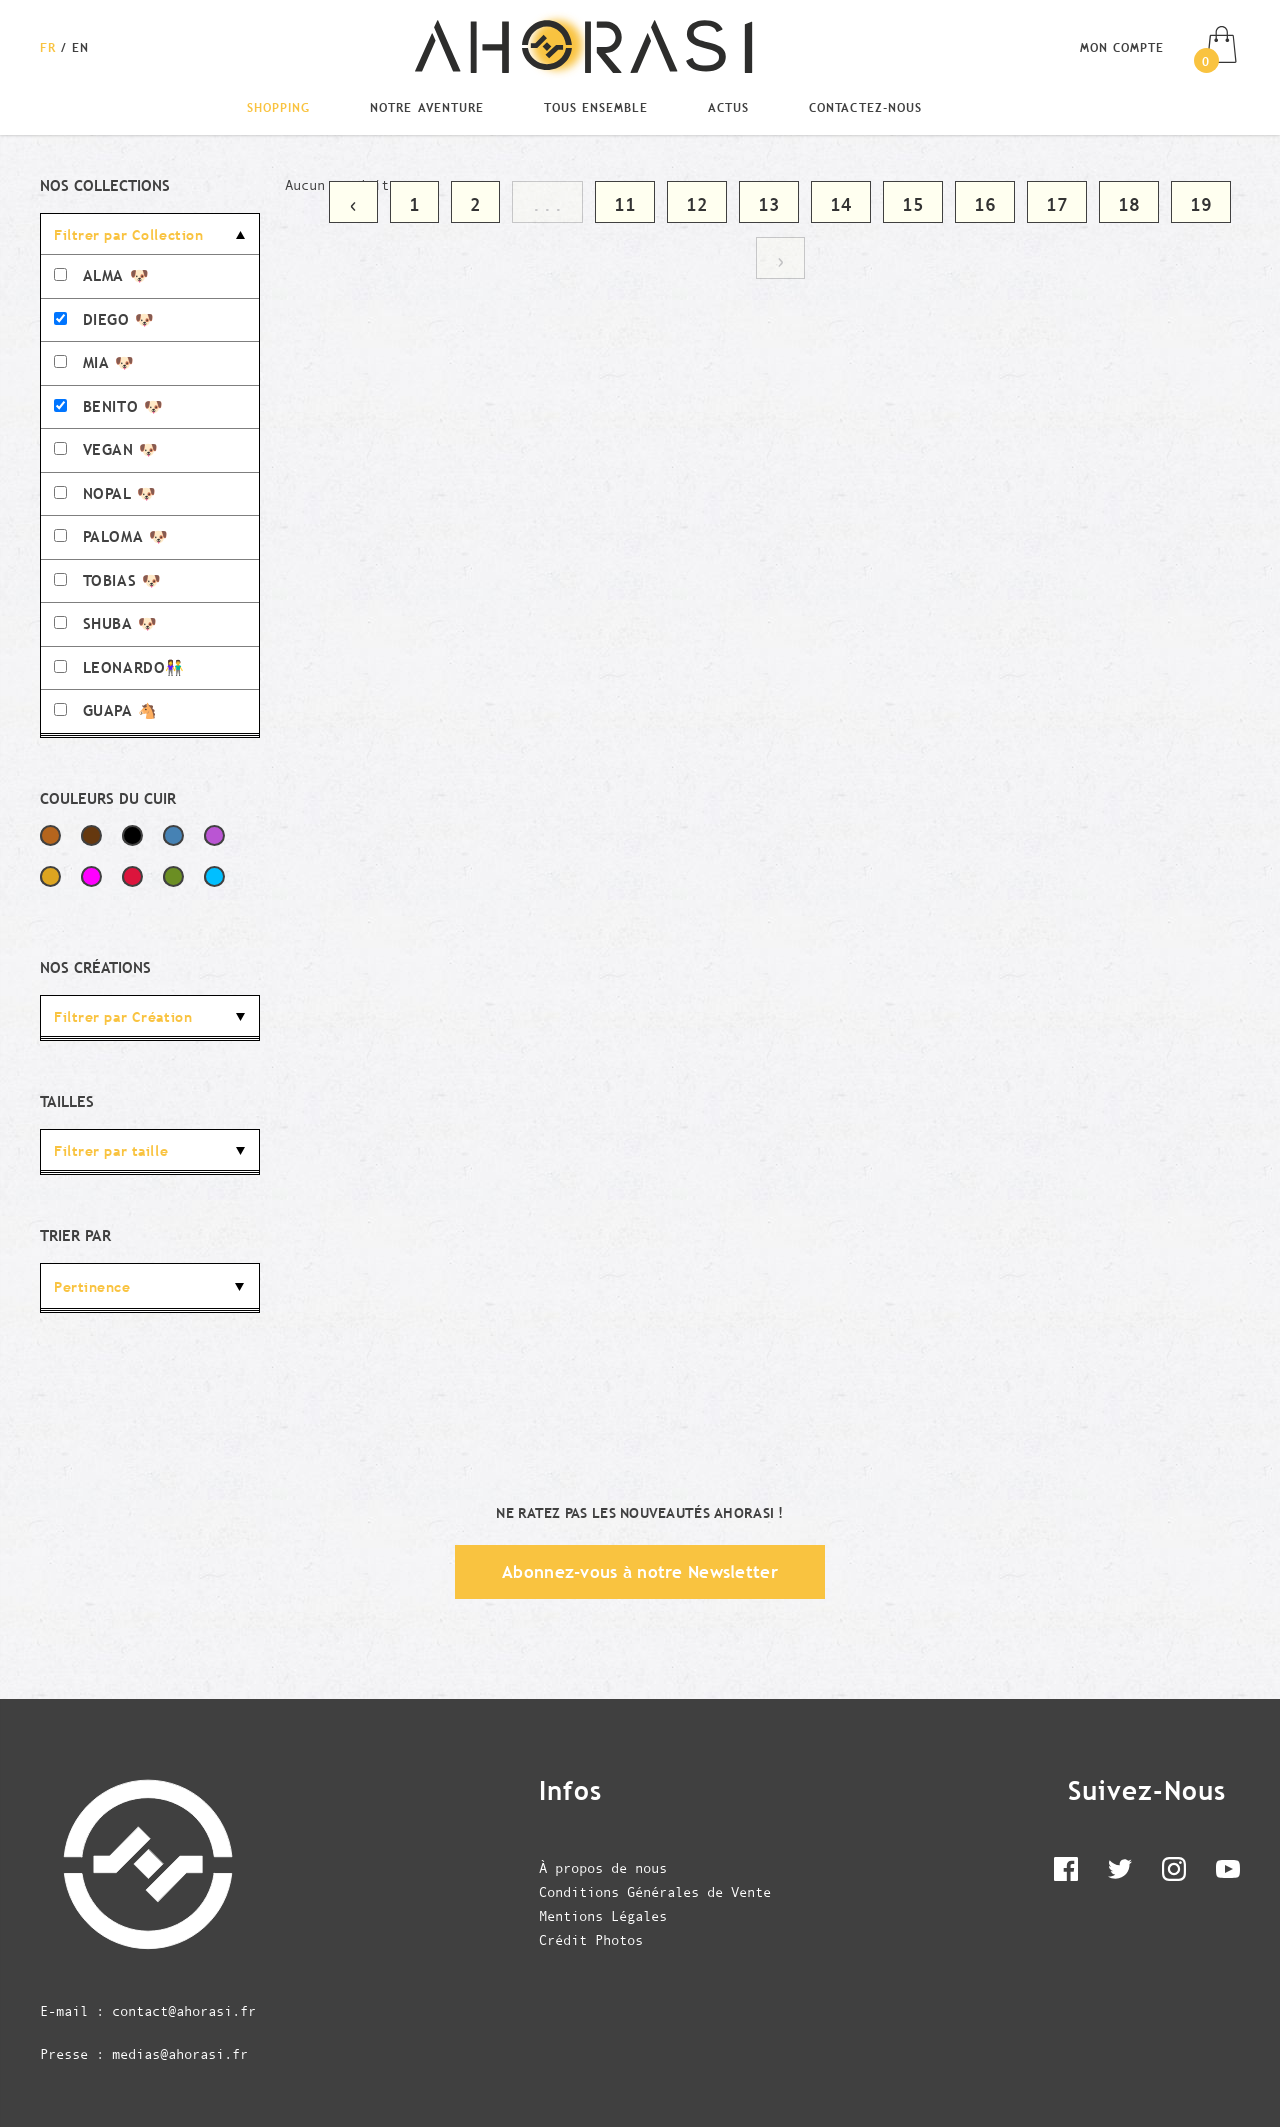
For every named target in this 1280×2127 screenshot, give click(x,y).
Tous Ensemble (596, 107)
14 (841, 204)
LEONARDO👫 (119, 667)
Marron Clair (50, 835)
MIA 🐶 (94, 362)
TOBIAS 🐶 (107, 580)
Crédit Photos (591, 1940)
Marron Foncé (91, 835)
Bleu (173, 835)
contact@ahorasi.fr (184, 2011)
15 (913, 204)
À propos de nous (603, 1868)
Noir (132, 835)
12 (697, 204)
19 (1201, 204)
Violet (214, 835)
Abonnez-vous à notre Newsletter (640, 1572)
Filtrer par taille (111, 1151)
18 (1129, 204)
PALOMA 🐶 (111, 536)
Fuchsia (91, 876)
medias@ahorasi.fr (180, 2054)
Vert (173, 876)
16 (985, 204)
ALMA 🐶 (101, 275)
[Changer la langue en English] (80, 47)
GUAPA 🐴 (106, 710)
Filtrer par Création (123, 1017)
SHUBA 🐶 (106, 623)
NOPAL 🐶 (105, 493)
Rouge (132, 876)
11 (625, 204)
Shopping (278, 107)
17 (1057, 204)
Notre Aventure (426, 107)
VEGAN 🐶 (106, 449)
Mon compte (1122, 47)
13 (769, 204)
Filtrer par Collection (128, 235)
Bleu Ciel (214, 876)
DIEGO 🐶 (104, 319)
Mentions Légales (603, 1916)
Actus (728, 107)
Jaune (50, 876)
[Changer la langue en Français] (50, 47)
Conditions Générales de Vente (655, 1892)
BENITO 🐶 (108, 406)
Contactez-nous (865, 107)
